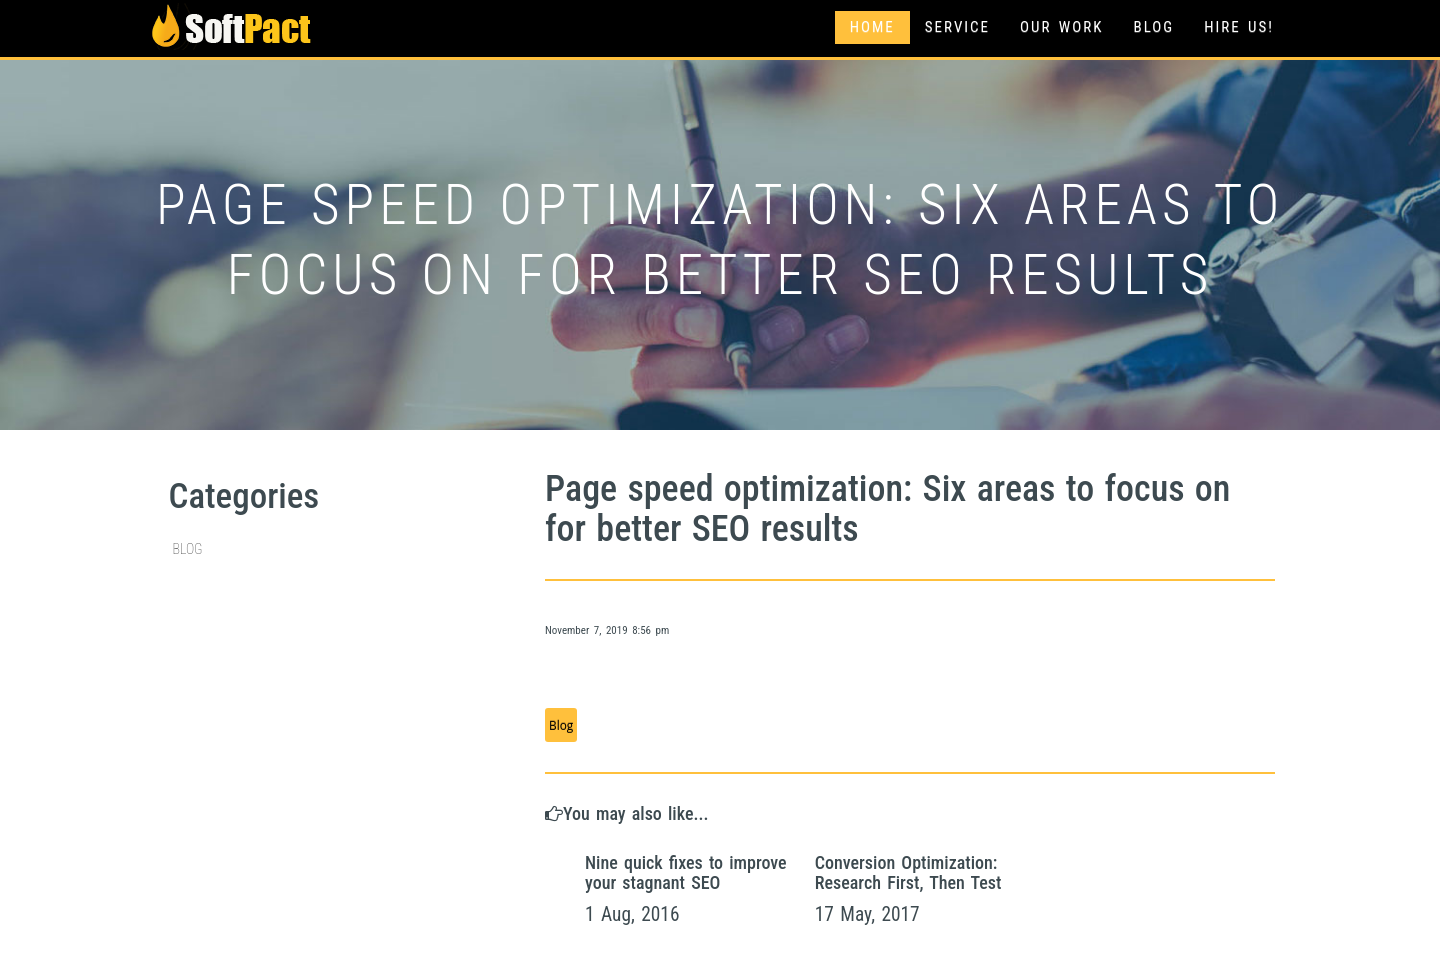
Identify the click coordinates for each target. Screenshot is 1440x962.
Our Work (1061, 27)
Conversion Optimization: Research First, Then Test (908, 872)
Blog (1153, 27)
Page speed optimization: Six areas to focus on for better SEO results (887, 509)
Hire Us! (1239, 27)
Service (957, 27)
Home (872, 27)
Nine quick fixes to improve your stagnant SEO (686, 872)
